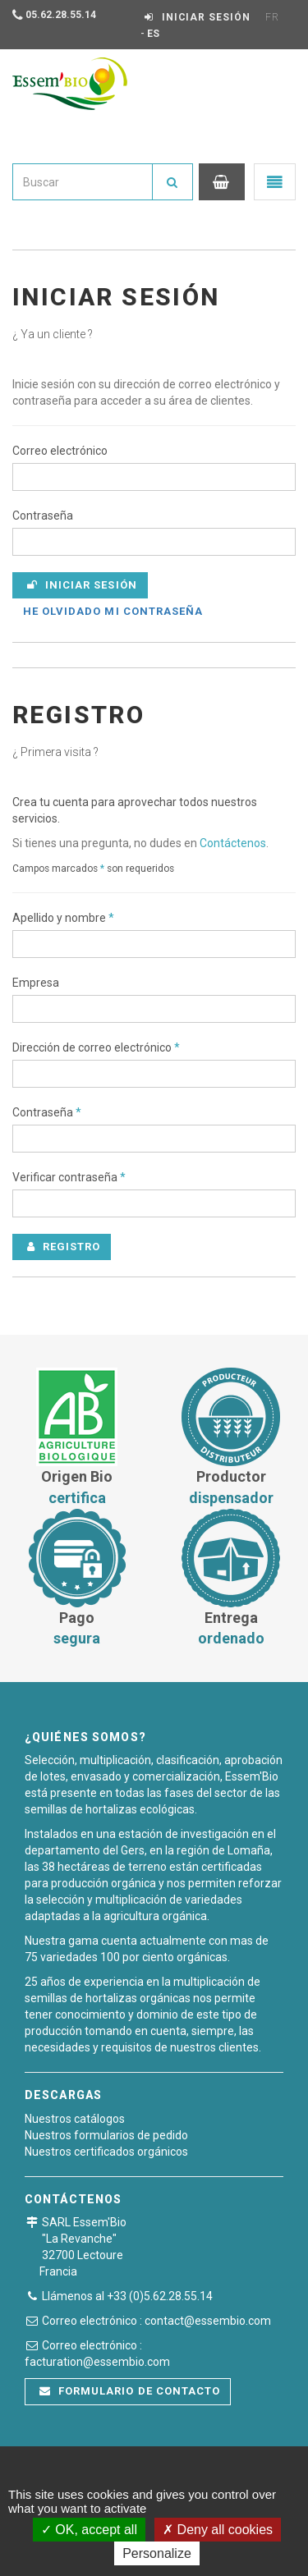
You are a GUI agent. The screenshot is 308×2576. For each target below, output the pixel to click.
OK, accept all (89, 2530)
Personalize (156, 2553)
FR (272, 17)
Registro (63, 1246)
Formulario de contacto (129, 2391)
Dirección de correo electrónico (96, 1047)
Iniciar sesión (82, 585)
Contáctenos (233, 843)
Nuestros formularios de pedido (106, 2135)
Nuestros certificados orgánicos (106, 2151)
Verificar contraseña (69, 1177)
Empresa (35, 982)
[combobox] (82, 181)
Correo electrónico (60, 450)
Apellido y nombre (63, 917)
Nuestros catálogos (75, 2118)
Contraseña (42, 515)
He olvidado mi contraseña (113, 611)
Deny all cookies (218, 2530)
